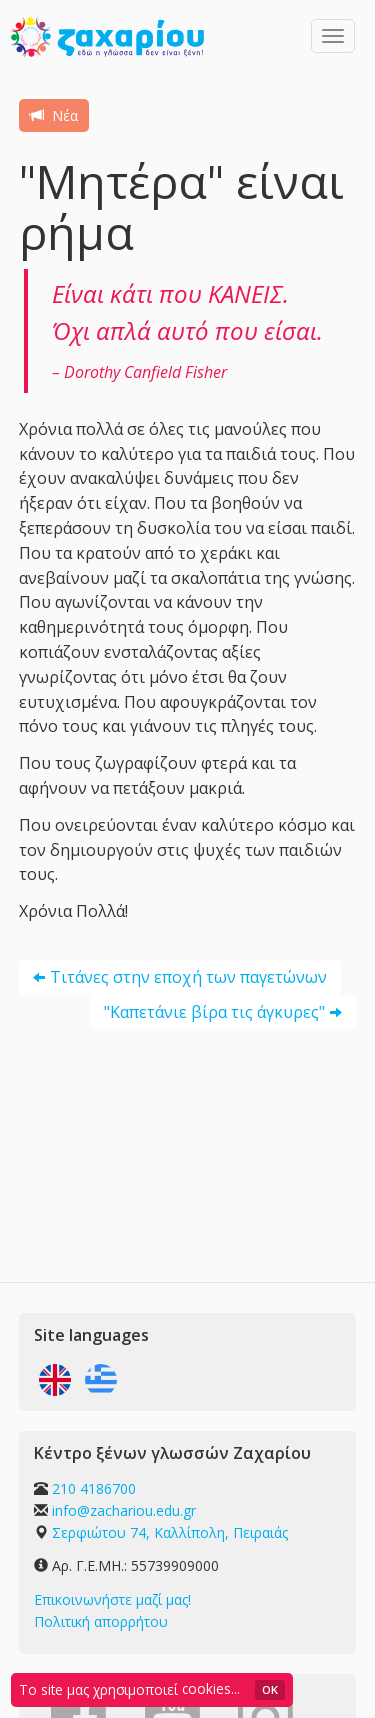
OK (270, 1689)
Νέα (54, 115)
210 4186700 (94, 1488)
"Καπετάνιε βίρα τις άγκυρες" (214, 1012)
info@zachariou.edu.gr (124, 1510)
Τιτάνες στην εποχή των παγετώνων (188, 977)
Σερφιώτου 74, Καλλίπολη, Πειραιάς (170, 1532)
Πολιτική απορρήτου (101, 1621)
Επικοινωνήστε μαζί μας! (112, 1599)
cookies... (211, 1688)
